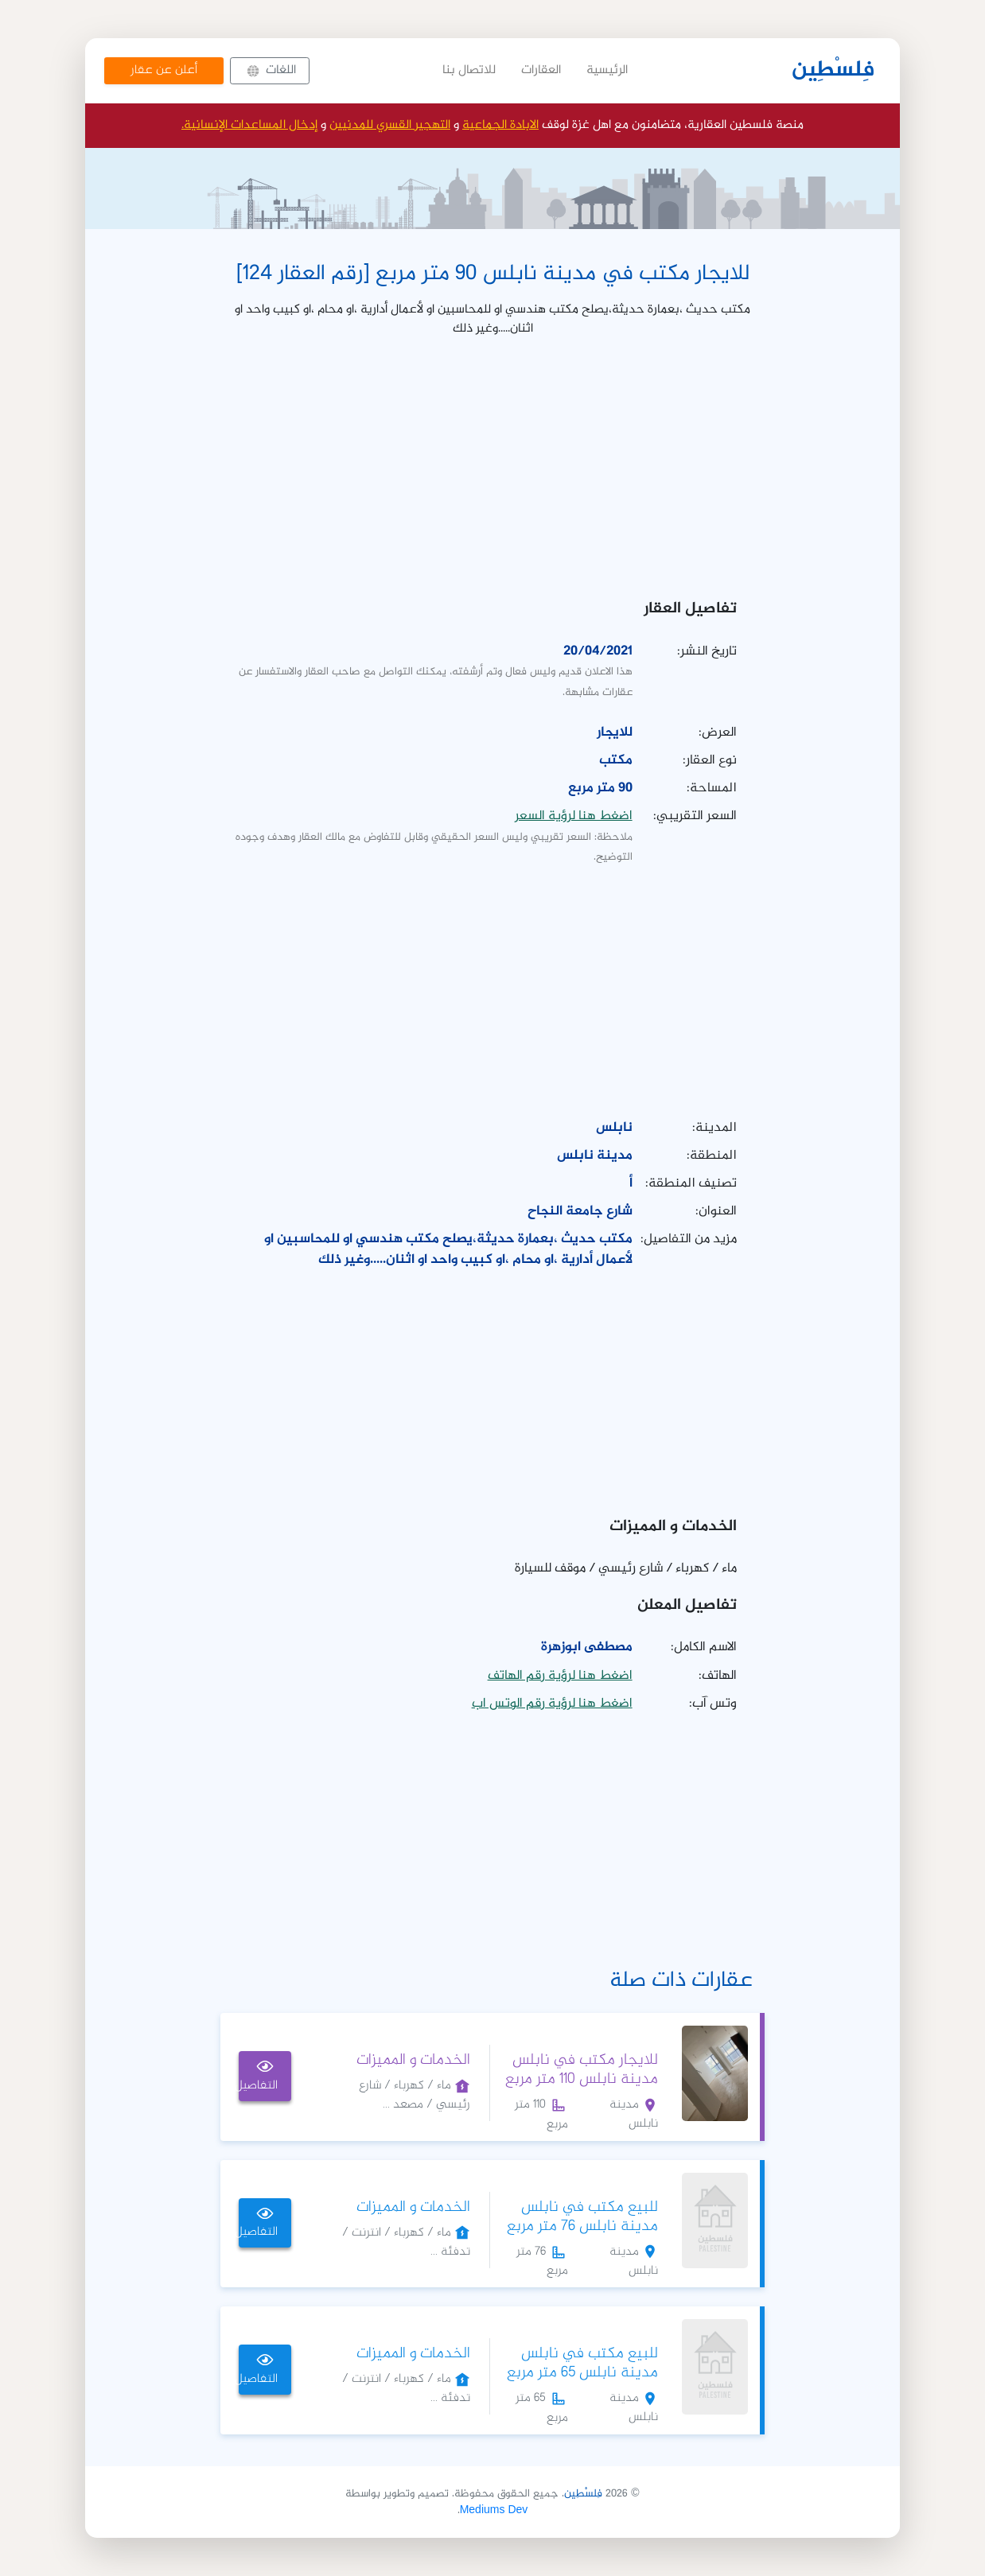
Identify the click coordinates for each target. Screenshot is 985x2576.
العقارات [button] (541, 70)
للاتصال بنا (469, 70)
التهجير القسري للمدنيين (389, 125)
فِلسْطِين (833, 70)
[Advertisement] (492, 463)
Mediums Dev (494, 2510)
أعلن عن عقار (163, 70)
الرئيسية (607, 70)
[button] (270, 70)
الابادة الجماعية (500, 125)
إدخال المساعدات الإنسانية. (249, 125)
